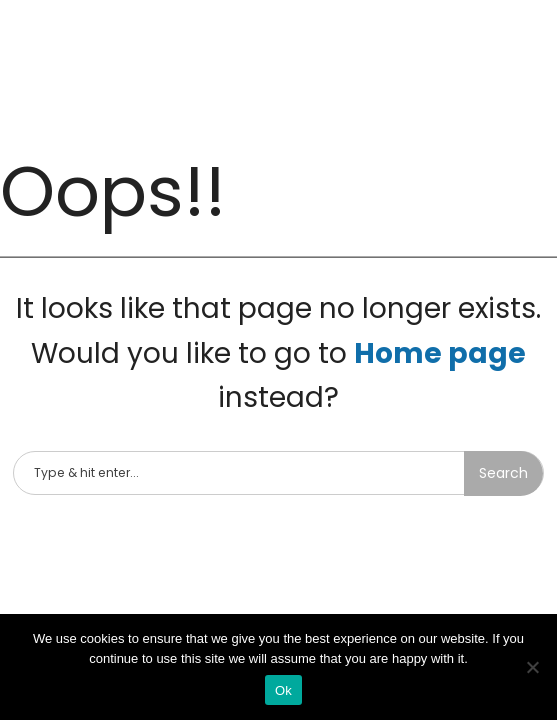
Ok (283, 690)
